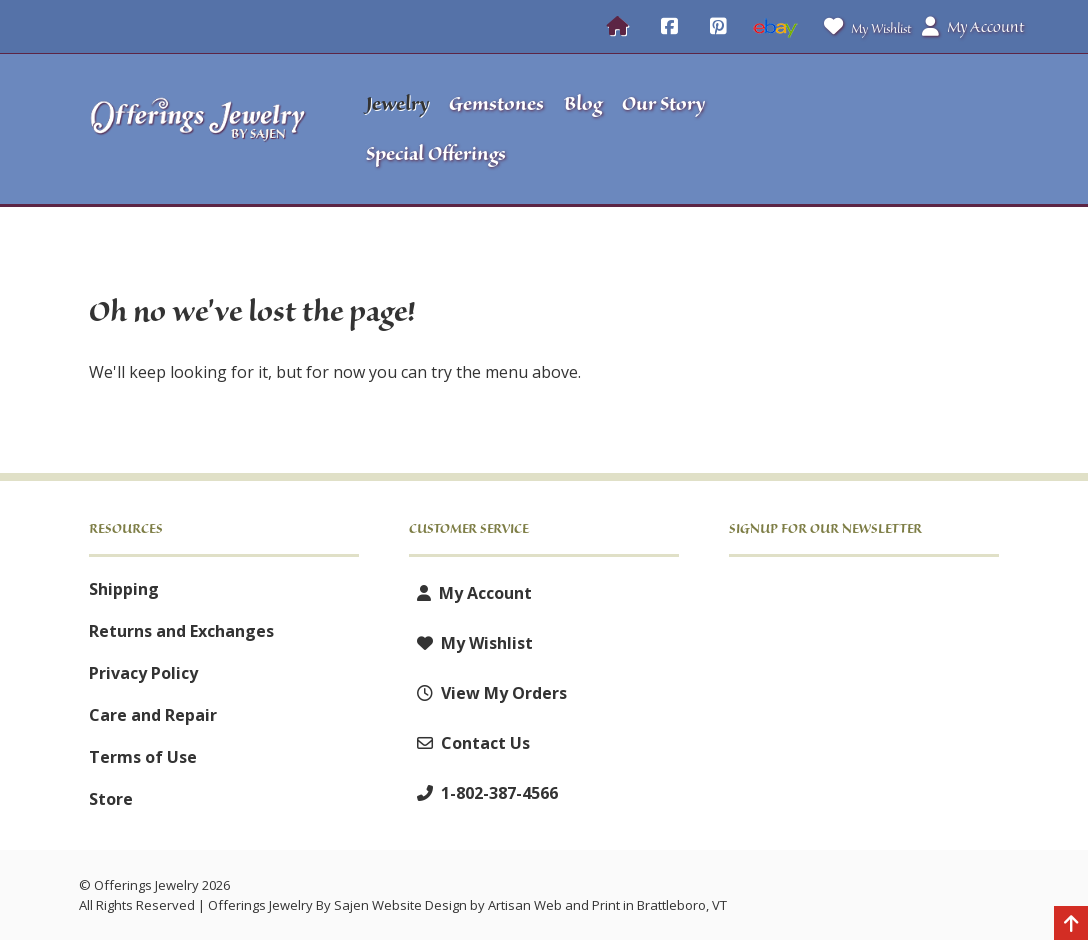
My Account (470, 593)
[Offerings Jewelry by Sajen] (198, 129)
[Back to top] (1071, 925)
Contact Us (469, 743)
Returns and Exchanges (181, 631)
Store (111, 799)
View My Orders (488, 693)
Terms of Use (143, 757)
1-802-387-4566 (483, 793)
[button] (908, 129)
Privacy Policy (143, 673)
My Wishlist (863, 26)
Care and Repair (153, 715)
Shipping (124, 589)
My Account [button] (973, 27)
